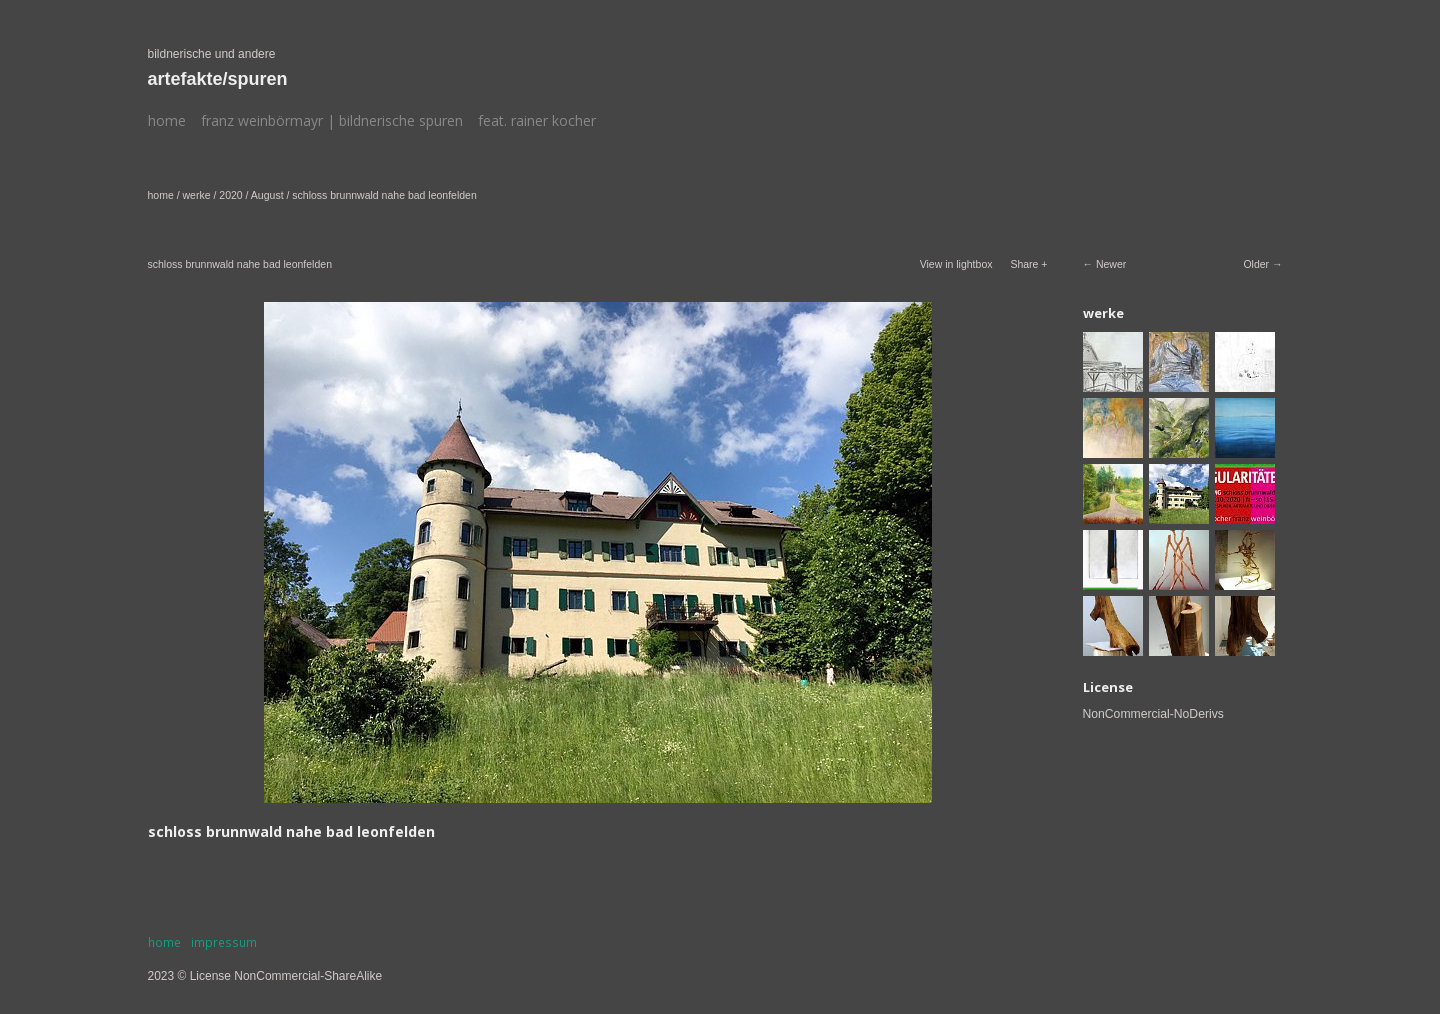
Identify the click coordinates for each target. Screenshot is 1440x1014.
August (267, 195)
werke (197, 195)
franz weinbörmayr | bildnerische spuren (332, 120)
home (167, 120)
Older (1256, 264)
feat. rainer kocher (537, 120)
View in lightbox (956, 264)
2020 (230, 195)
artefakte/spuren (218, 79)
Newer (1111, 264)
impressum (224, 942)
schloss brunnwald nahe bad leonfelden (384, 195)
